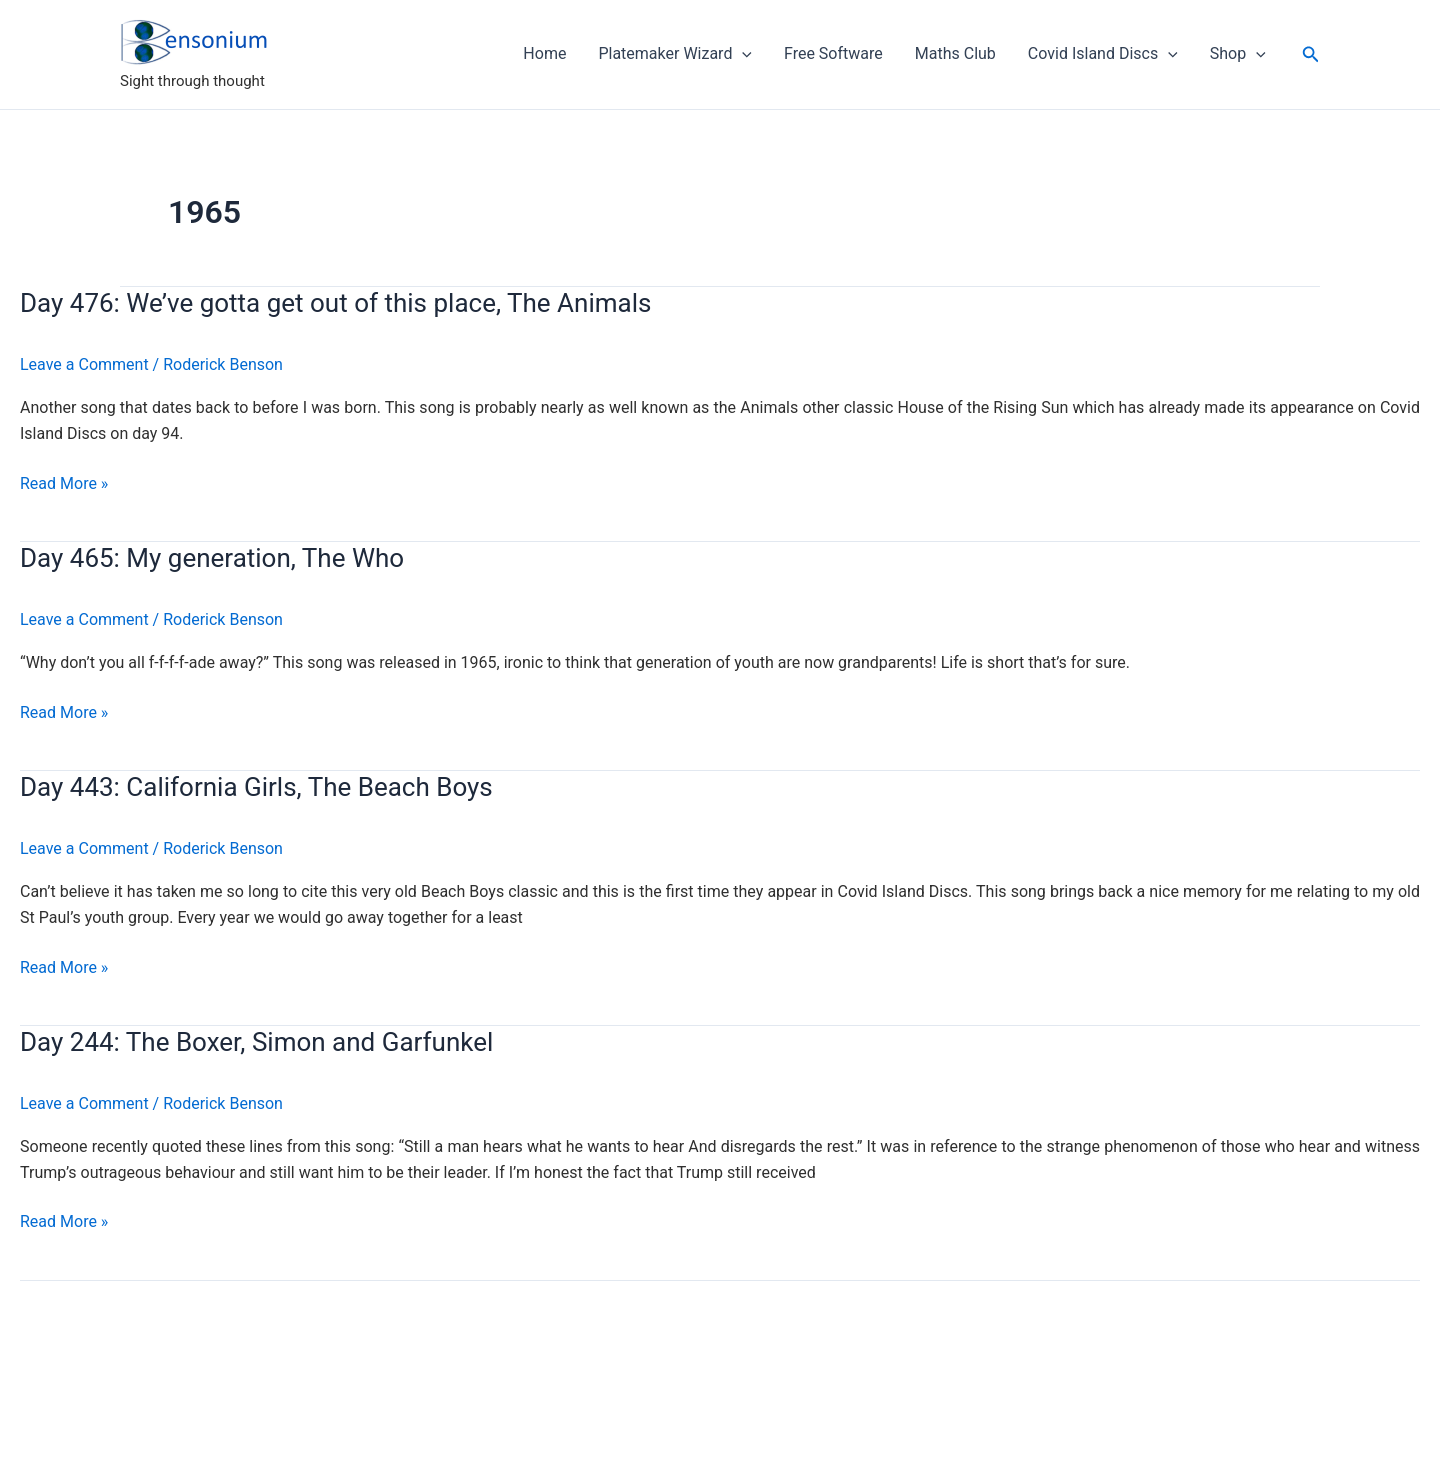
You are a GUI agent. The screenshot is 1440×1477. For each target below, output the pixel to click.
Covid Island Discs (1103, 54)
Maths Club (955, 53)
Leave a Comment (84, 364)
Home (544, 53)
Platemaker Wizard (675, 54)
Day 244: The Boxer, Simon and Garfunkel (256, 1042)
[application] (742, 54)
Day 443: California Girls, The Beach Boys (256, 787)
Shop (1238, 54)
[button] (1311, 54)
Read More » (64, 484)
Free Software (833, 53)
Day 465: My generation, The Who (212, 558)
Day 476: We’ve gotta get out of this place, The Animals (335, 303)
